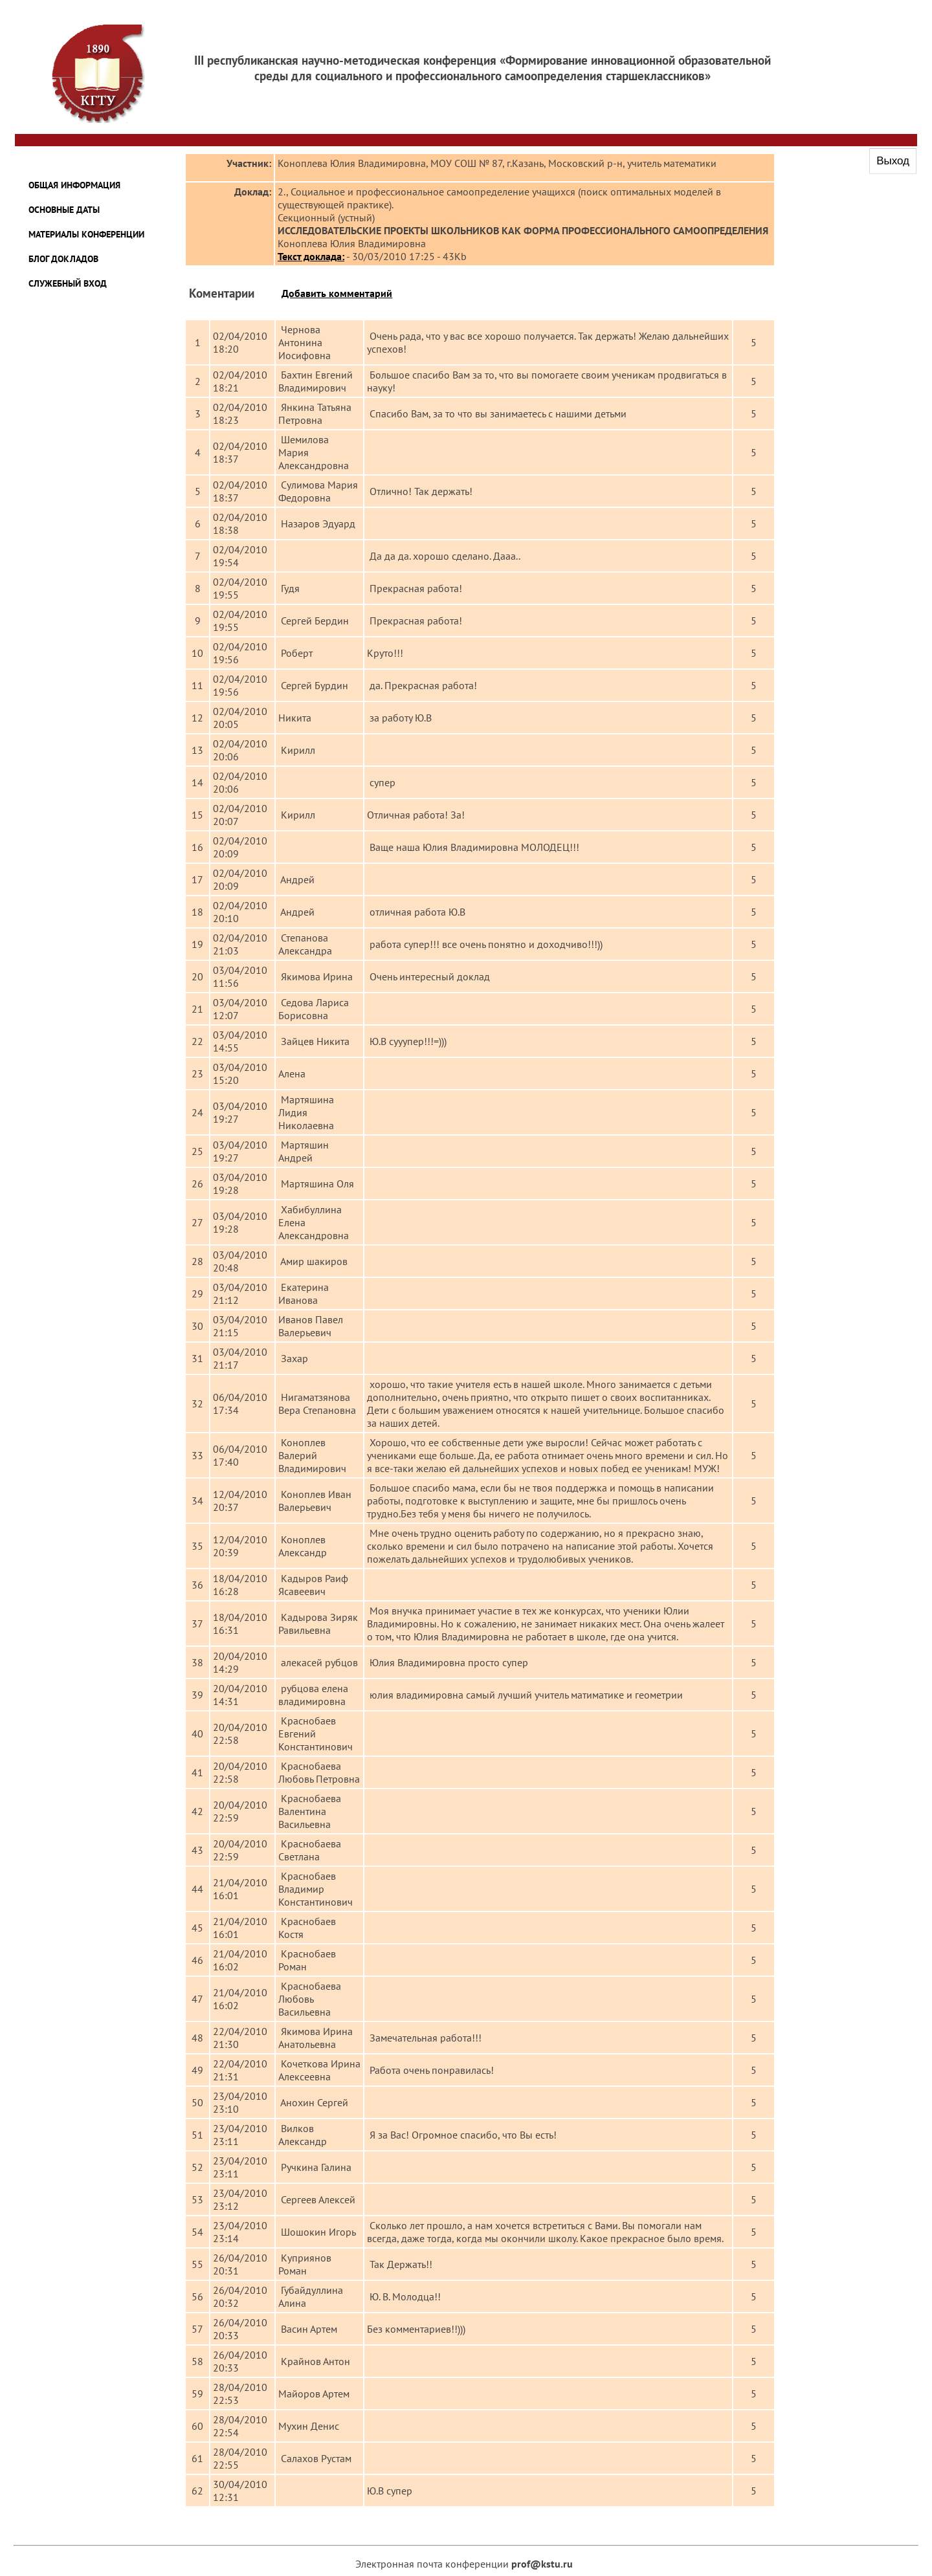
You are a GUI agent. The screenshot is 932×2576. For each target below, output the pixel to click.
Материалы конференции (86, 234)
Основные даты (64, 209)
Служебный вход (67, 283)
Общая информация (74, 185)
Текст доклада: (311, 256)
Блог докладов (63, 259)
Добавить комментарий (337, 293)
